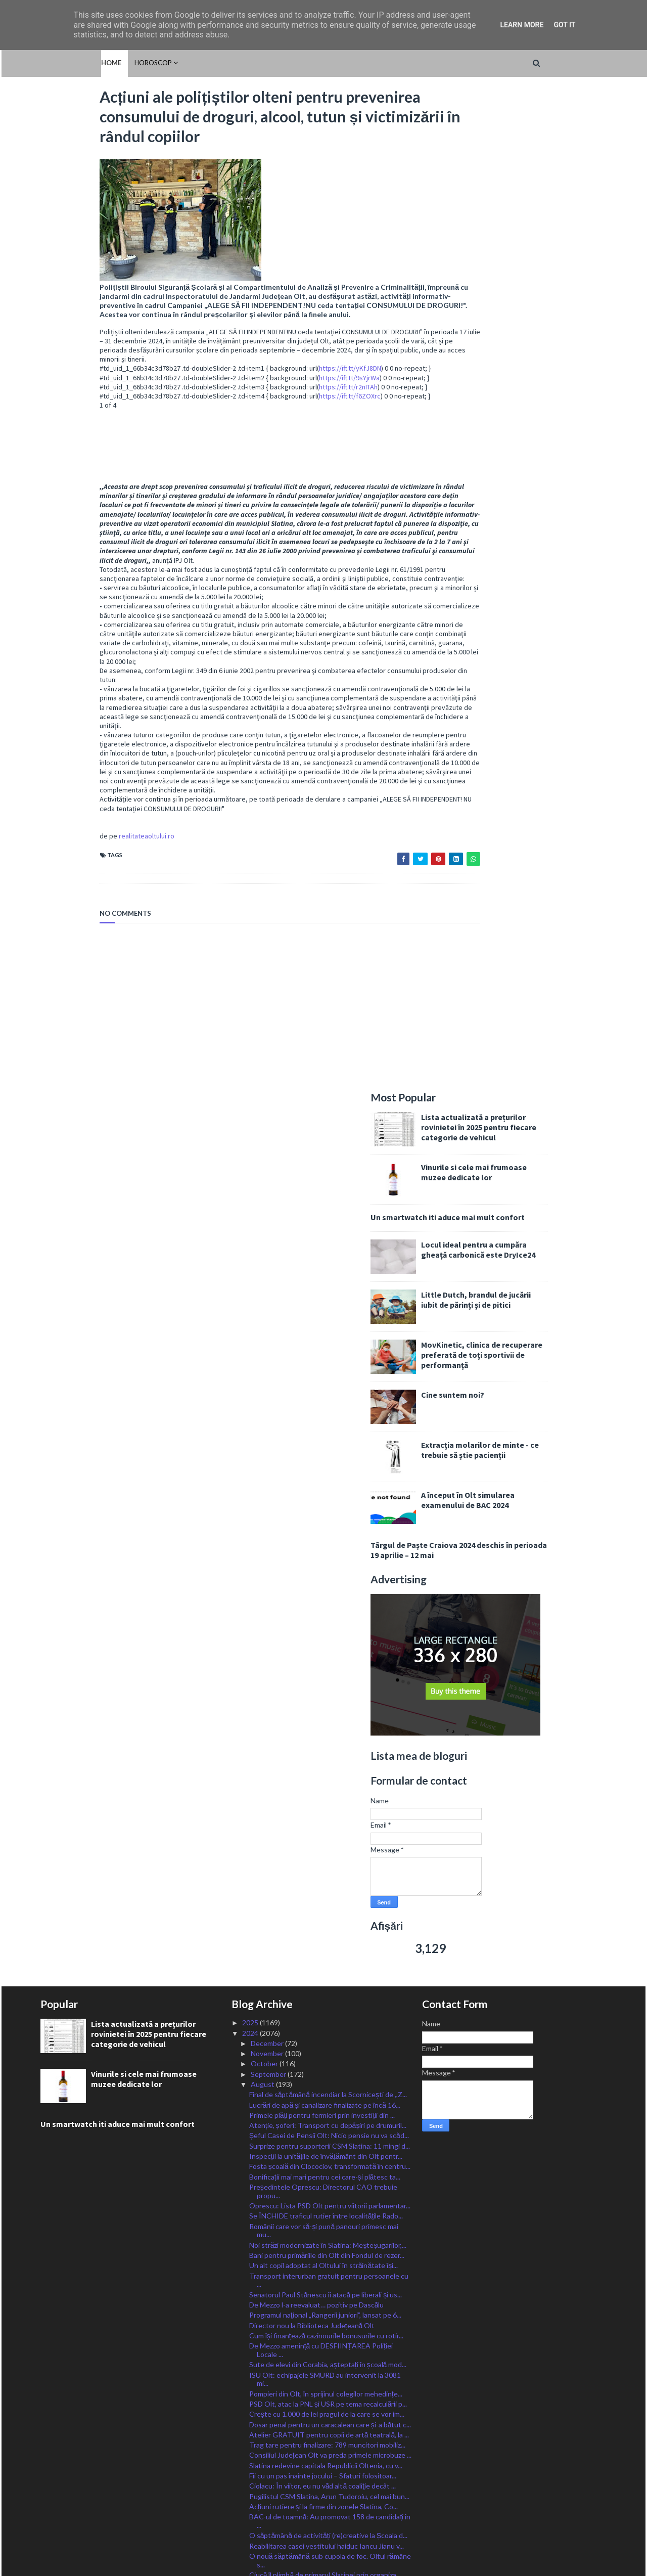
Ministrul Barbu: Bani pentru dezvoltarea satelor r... (328, 2250)
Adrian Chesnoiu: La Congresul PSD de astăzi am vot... (325, 1720)
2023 (251, 2450)
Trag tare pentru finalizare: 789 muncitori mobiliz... (327, 1566)
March (261, 2419)
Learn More (521, 25)
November (268, 1175)
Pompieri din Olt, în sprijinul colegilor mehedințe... (325, 1515)
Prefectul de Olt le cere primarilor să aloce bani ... (325, 1795)
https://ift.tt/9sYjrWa (290, 386)
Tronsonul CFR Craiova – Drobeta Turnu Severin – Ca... (327, 2314)
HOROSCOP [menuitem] (92, 63)
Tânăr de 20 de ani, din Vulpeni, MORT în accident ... (330, 1917)
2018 (251, 2501)
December (268, 1165)
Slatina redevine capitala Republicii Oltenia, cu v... (325, 1587)
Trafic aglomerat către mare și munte (307, 2199)
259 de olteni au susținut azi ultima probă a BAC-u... (329, 1896)
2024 (251, 1154)
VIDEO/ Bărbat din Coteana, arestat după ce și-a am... (326, 2122)
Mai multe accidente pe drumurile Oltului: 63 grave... (319, 2011)
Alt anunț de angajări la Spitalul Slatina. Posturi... (324, 2279)
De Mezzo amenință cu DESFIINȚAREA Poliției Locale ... (321, 1471)
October (265, 1185)
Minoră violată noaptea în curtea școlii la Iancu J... (326, 1937)
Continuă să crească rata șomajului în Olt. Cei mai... (328, 1785)
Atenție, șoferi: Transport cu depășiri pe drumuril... (328, 1246)
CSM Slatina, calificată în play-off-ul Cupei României (329, 2219)
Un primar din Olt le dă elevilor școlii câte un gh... (324, 2147)
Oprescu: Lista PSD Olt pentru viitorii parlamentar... (329, 1327)
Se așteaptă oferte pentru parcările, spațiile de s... (327, 2329)
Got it (564, 25)
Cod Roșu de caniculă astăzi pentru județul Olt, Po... (330, 2108)
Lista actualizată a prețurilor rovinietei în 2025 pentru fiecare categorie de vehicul (537, 134)
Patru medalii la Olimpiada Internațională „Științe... (327, 2168)
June (259, 2388)
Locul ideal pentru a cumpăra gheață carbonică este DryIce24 (537, 257)
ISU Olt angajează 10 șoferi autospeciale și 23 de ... (329, 2178)
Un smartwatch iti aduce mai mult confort (507, 224)
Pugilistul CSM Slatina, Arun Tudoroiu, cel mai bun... (329, 1617)
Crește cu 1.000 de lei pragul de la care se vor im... (326, 1535)
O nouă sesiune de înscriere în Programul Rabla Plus (323, 2264)
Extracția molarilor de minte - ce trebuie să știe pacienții (539, 457)
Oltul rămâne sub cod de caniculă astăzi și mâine (324, 1876)
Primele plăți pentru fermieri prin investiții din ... (322, 1236)
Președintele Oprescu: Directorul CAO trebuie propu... (323, 1312)
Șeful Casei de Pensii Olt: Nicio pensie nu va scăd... (329, 1257)
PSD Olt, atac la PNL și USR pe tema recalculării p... (328, 1525)
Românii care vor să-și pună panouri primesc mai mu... (324, 1351)
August (263, 1206)
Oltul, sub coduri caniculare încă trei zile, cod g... (323, 2357)
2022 (251, 2460)
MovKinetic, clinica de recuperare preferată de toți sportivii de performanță (541, 362)
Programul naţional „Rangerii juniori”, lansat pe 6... (325, 1436)
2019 (251, 2491)
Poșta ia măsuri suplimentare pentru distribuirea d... (330, 2240)
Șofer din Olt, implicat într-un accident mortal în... (326, 2158)
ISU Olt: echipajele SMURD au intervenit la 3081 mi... (325, 1500)
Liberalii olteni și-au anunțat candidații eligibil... (320, 1815)
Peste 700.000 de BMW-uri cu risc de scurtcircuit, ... (330, 1947)
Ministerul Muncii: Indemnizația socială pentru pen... (330, 1886)
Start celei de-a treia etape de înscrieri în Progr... (324, 2087)
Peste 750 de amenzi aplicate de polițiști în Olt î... (325, 2057)
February (265, 2429)
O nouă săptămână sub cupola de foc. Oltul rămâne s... (330, 1682)
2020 (251, 2481)
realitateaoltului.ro (87, 854)
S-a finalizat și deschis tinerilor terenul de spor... (323, 1976)
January (263, 2439)
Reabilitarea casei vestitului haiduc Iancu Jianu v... (326, 1667)
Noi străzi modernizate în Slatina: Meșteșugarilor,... (328, 1366)
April (259, 2409)
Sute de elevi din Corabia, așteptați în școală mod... (328, 1486)
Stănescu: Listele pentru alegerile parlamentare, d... (330, 2368)
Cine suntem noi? (511, 402)
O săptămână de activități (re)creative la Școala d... (328, 1657)
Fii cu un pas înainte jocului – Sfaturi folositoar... (322, 1597)
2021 (251, 2470)
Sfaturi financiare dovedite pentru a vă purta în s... (327, 1805)
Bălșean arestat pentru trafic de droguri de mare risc (325, 1830)
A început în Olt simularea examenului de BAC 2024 (527, 507)
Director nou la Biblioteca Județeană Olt (312, 1446)
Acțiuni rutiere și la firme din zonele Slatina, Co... (323, 1628)
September (269, 1195)
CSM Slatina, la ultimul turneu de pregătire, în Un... (327, 1764)
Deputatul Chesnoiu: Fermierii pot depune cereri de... (325, 2343)
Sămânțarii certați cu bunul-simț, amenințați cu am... (327, 2137)
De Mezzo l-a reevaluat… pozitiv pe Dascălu (316, 1426)
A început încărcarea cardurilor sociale (309, 2299)
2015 (251, 2532)
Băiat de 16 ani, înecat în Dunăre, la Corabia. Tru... (326, 2026)
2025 (251, 1144)
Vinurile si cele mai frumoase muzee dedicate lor (533, 179)
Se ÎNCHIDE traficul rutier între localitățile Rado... (326, 1337)
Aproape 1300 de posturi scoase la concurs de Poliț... (322, 1962)
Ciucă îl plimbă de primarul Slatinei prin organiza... (325, 1696)
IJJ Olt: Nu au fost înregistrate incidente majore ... (327, 2077)
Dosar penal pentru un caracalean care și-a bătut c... (330, 1545)
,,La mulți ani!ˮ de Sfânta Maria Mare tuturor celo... (326, 2230)
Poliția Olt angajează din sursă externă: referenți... (327, 2036)
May (258, 2398)
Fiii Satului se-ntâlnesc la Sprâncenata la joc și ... (323, 2289)
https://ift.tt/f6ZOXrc (290, 404)
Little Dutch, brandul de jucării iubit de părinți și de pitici (535, 307)
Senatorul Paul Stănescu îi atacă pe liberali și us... (325, 1416)
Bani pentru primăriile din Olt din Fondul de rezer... (327, 1376)
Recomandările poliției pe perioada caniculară (319, 2188)
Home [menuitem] (50, 63)
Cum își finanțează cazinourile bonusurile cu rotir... (326, 1457)
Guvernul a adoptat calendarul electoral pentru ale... (330, 1906)
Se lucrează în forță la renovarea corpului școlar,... (325, 2067)
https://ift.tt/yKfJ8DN (291, 377)
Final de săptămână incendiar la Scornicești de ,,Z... (328, 1216)
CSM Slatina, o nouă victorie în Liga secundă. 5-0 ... (328, 1706)
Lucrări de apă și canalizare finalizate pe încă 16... (324, 1226)
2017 (251, 2511)
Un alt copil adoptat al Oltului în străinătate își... (323, 1387)
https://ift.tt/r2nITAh (289, 395)
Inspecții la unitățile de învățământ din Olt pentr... (325, 1277)
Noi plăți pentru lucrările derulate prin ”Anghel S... (325, 2046)
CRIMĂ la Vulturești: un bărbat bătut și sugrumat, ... (330, 1927)
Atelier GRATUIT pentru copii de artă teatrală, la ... (329, 1556)
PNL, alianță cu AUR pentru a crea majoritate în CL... (329, 1865)
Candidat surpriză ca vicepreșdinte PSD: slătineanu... (312, 1750)
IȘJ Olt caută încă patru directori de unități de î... (325, 1845)
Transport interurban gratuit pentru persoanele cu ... (328, 1401)
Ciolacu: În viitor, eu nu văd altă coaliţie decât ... (322, 1607)
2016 (251, 2522)
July (257, 2378)
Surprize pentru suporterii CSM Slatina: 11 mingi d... (329, 1267)
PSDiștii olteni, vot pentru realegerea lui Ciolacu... (326, 1735)
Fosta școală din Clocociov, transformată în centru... (330, 1287)
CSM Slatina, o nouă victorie (293, 2098)
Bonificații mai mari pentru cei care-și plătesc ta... (325, 1298)
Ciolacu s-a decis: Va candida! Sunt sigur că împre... (328, 1986)
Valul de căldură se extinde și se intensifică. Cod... (327, 1774)
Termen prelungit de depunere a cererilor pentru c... (330, 2209)
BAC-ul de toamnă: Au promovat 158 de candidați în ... (330, 1642)
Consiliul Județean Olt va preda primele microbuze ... (330, 1576)
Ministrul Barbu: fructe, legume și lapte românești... (329, 1855)
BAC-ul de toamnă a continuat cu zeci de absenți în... (330, 1997)
